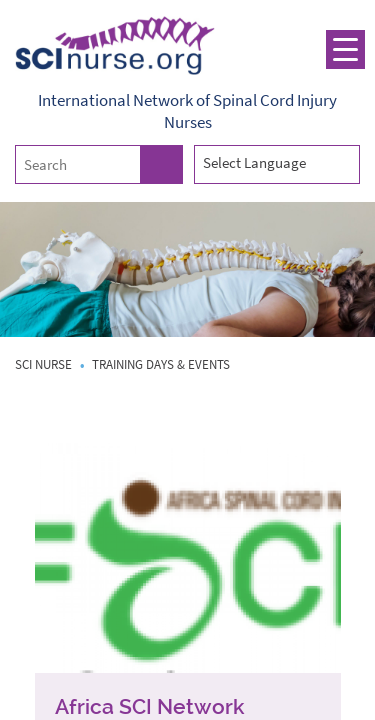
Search (160, 164)
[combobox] (277, 163)
